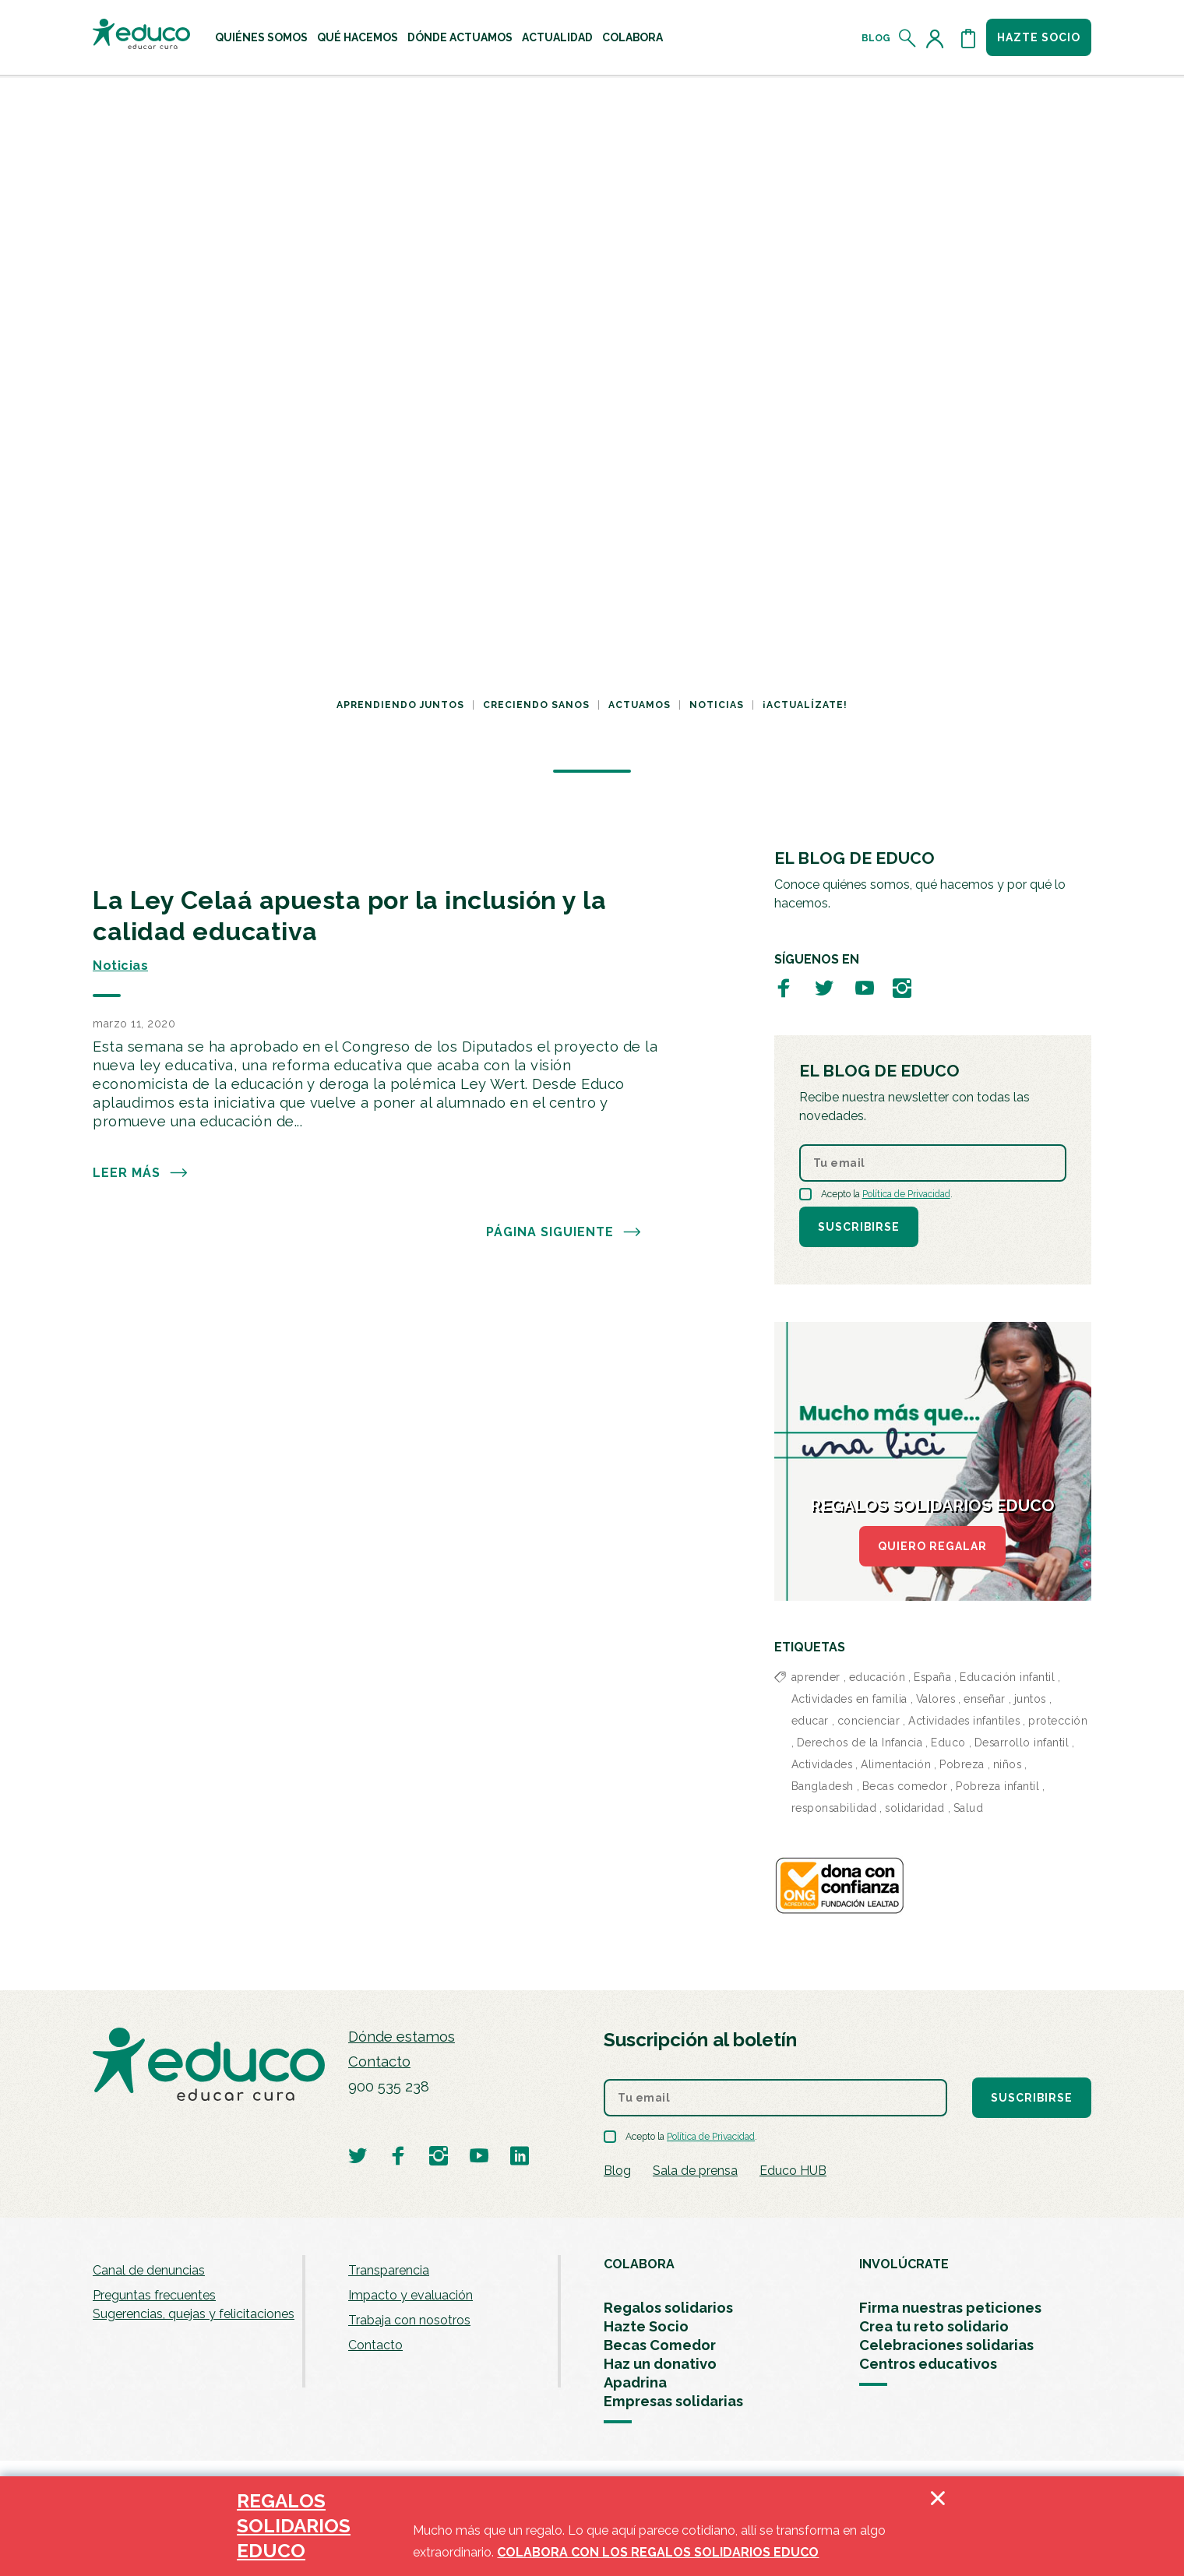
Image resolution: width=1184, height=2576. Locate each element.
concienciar (868, 1720)
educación (877, 1677)
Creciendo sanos (536, 705)
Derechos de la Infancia (860, 1742)
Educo (948, 1742)
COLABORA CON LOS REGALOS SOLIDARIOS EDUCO (658, 2552)
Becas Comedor (660, 2345)
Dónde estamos (401, 2036)
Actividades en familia (849, 1699)
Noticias (716, 705)
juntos (1030, 1699)
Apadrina (635, 2382)
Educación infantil (1007, 1677)
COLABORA (639, 2264)
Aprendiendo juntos (400, 705)
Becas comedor (905, 1786)
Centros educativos (928, 2364)
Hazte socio (1038, 37)
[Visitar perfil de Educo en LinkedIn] (519, 2155)
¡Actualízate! (805, 705)
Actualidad (557, 37)
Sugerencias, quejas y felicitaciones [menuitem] (193, 2313)
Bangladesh (822, 1786)
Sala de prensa (695, 2170)
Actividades (822, 1764)
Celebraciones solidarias (946, 2345)
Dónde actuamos (460, 37)
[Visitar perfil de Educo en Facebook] (783, 987)
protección (1057, 1720)
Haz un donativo (660, 2364)
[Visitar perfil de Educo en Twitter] (824, 987)
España (932, 1677)
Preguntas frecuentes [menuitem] (154, 2295)
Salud (968, 1808)
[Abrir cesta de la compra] (968, 38)
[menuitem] (261, 37)
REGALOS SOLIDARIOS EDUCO (294, 2526)
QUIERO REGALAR (932, 1546)
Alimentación (896, 1764)
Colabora (632, 37)
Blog (876, 38)
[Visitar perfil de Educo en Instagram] (902, 987)
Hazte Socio (646, 2326)
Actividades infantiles (964, 1720)
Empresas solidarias (673, 2401)
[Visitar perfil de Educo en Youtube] (864, 987)
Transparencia (388, 2270)
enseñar (985, 1699)
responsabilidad (834, 1808)
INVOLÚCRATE (904, 2264)
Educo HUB (792, 2170)
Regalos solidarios (668, 2307)
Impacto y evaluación (410, 2295)
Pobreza (962, 1764)
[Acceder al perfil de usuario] (937, 38)
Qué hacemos (357, 37)
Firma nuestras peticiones (950, 2307)
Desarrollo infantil (1021, 1742)
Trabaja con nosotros (409, 2320)
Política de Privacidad (906, 1194)
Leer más (141, 1173)
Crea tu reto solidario (934, 2326)
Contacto (379, 2061)
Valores (936, 1699)
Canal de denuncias (149, 2270)
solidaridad (915, 1808)
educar (810, 1720)
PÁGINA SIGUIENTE (564, 1232)
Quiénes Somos (261, 37)
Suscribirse (859, 1227)
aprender (815, 1677)
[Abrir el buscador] (908, 38)
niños (1007, 1764)
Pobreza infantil (997, 1786)
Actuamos (639, 705)
